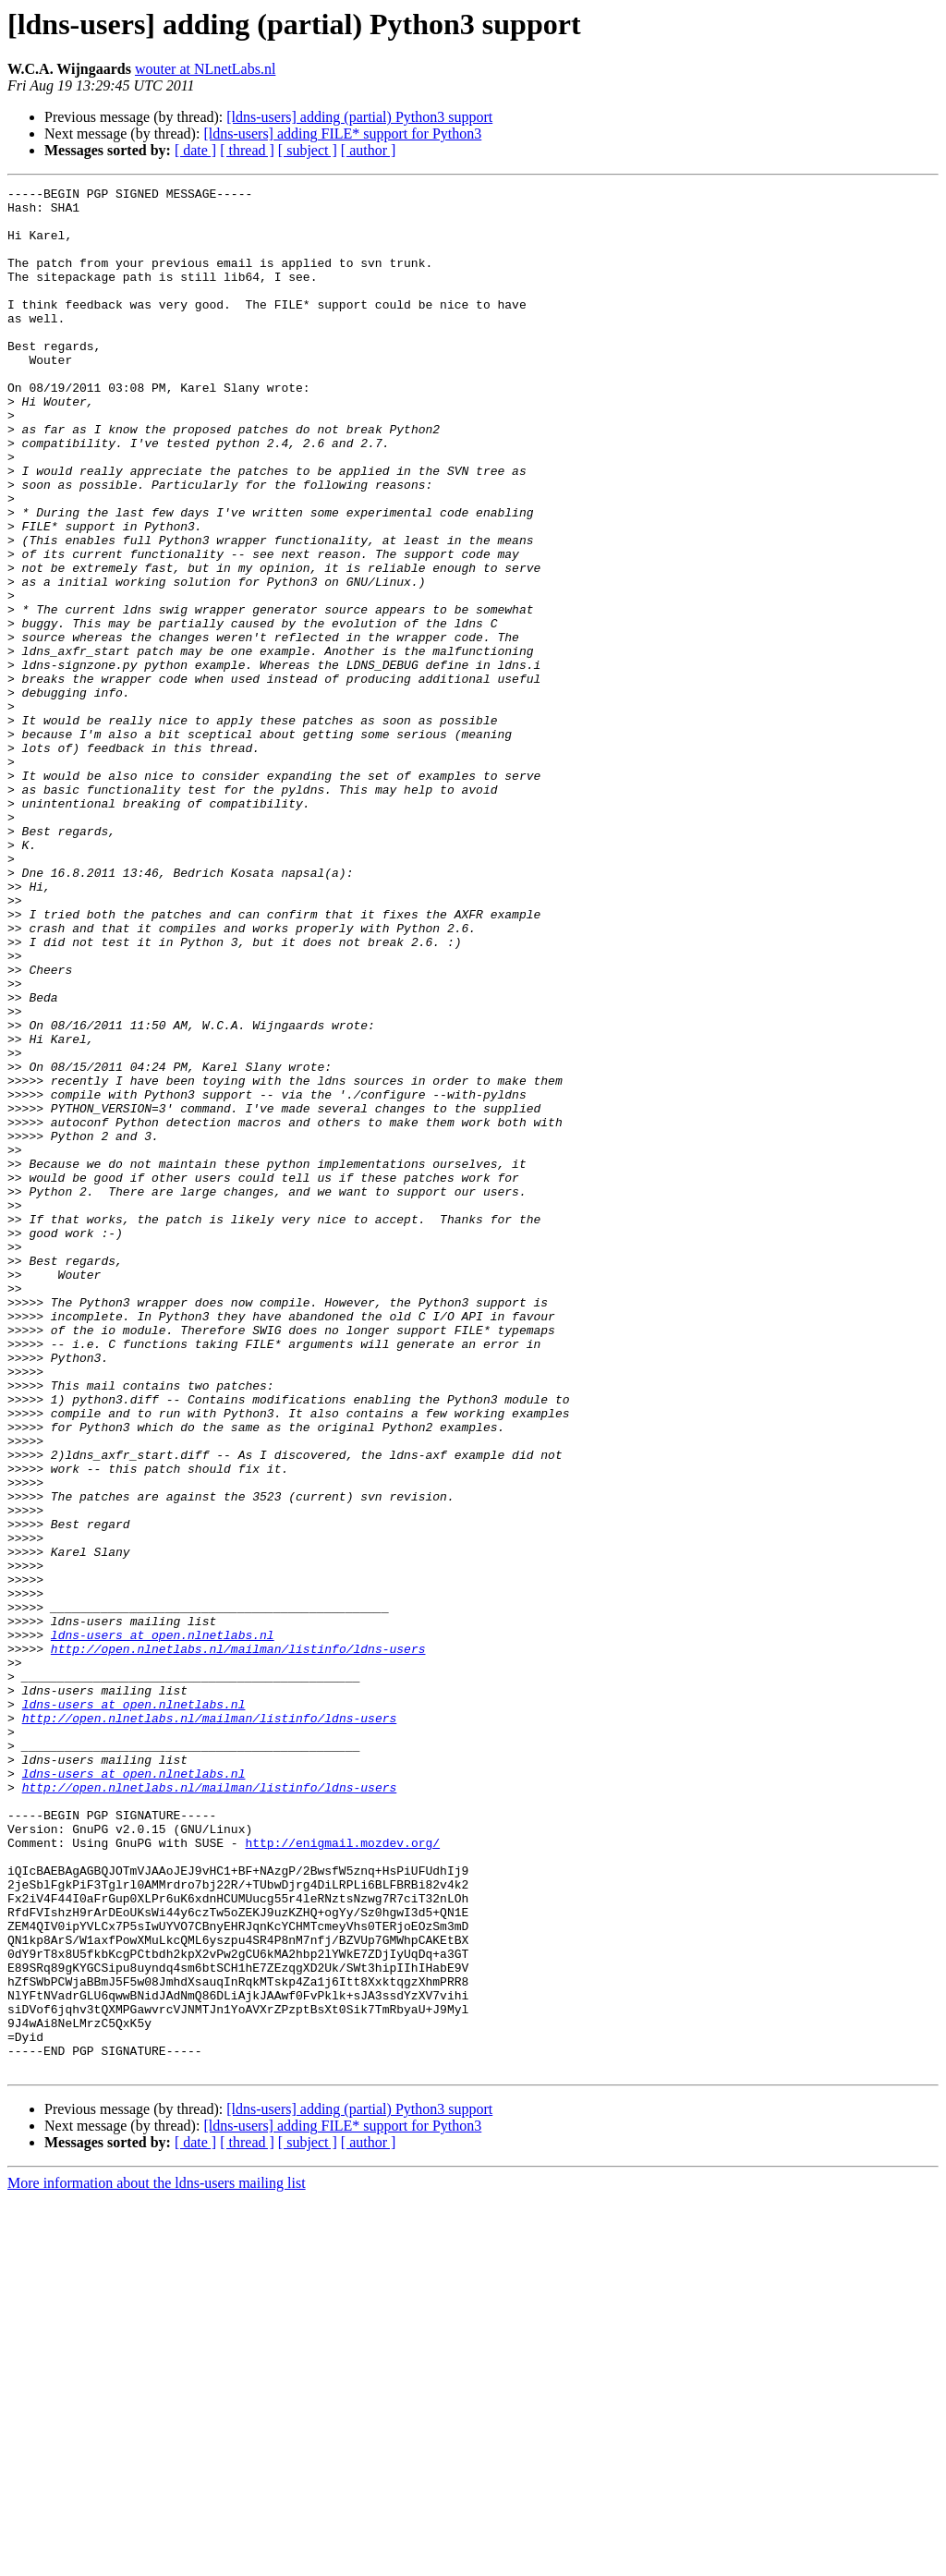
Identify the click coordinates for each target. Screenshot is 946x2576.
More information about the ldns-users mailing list (156, 2560)
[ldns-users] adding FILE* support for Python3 (342, 133)
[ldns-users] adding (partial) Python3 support (359, 117)
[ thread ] (247, 150)
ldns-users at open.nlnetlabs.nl (162, 1925)
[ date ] (195, 150)
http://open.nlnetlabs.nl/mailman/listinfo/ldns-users (238, 1942)
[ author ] (368, 150)
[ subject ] (307, 150)
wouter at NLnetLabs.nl (205, 69)
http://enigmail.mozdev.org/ (342, 2175)
